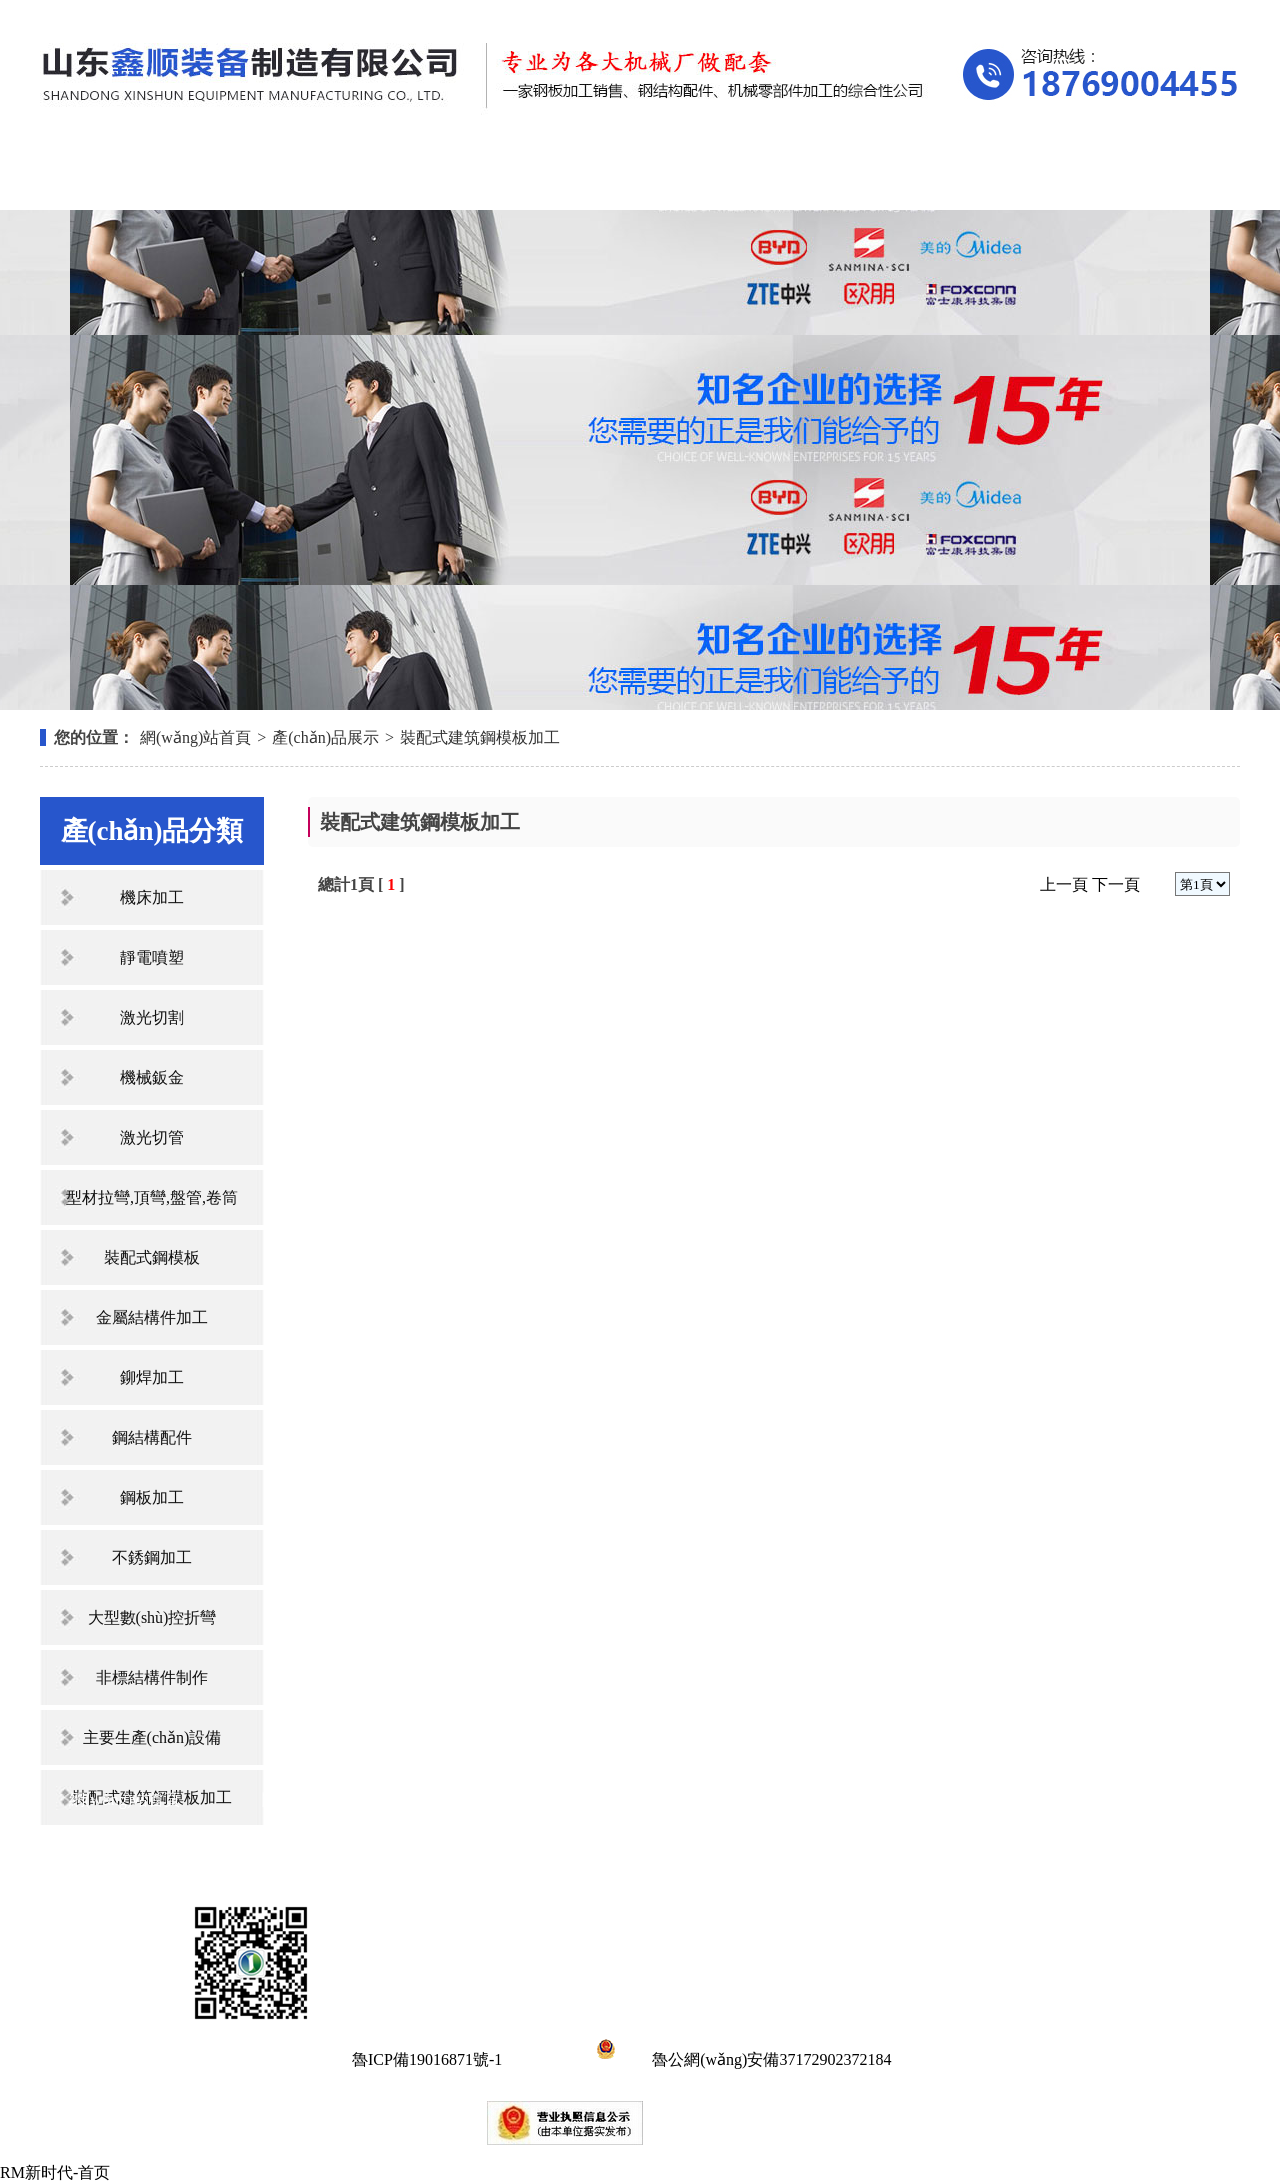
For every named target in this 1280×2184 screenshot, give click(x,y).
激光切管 (152, 1137)
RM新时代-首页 (55, 2172)
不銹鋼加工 (152, 1557)
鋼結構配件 (152, 1437)
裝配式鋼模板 (152, 1257)
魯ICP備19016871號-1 (427, 2059)
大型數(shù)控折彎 (152, 1617)
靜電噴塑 (152, 957)
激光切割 (152, 1017)
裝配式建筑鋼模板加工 (480, 737)
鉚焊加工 (152, 1377)
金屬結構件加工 (152, 1317)
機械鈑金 (152, 1077)
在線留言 (971, 177)
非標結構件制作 (152, 1677)
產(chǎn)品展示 (463, 177)
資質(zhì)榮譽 (801, 177)
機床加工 (152, 897)
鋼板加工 (152, 1497)
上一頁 (1064, 884)
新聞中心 (632, 177)
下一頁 (1116, 884)
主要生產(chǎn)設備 (152, 1737)
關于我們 (294, 177)
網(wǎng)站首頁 (124, 177)
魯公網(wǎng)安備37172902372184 (740, 2059)
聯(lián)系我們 (1139, 177)
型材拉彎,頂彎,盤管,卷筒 (152, 1197)
